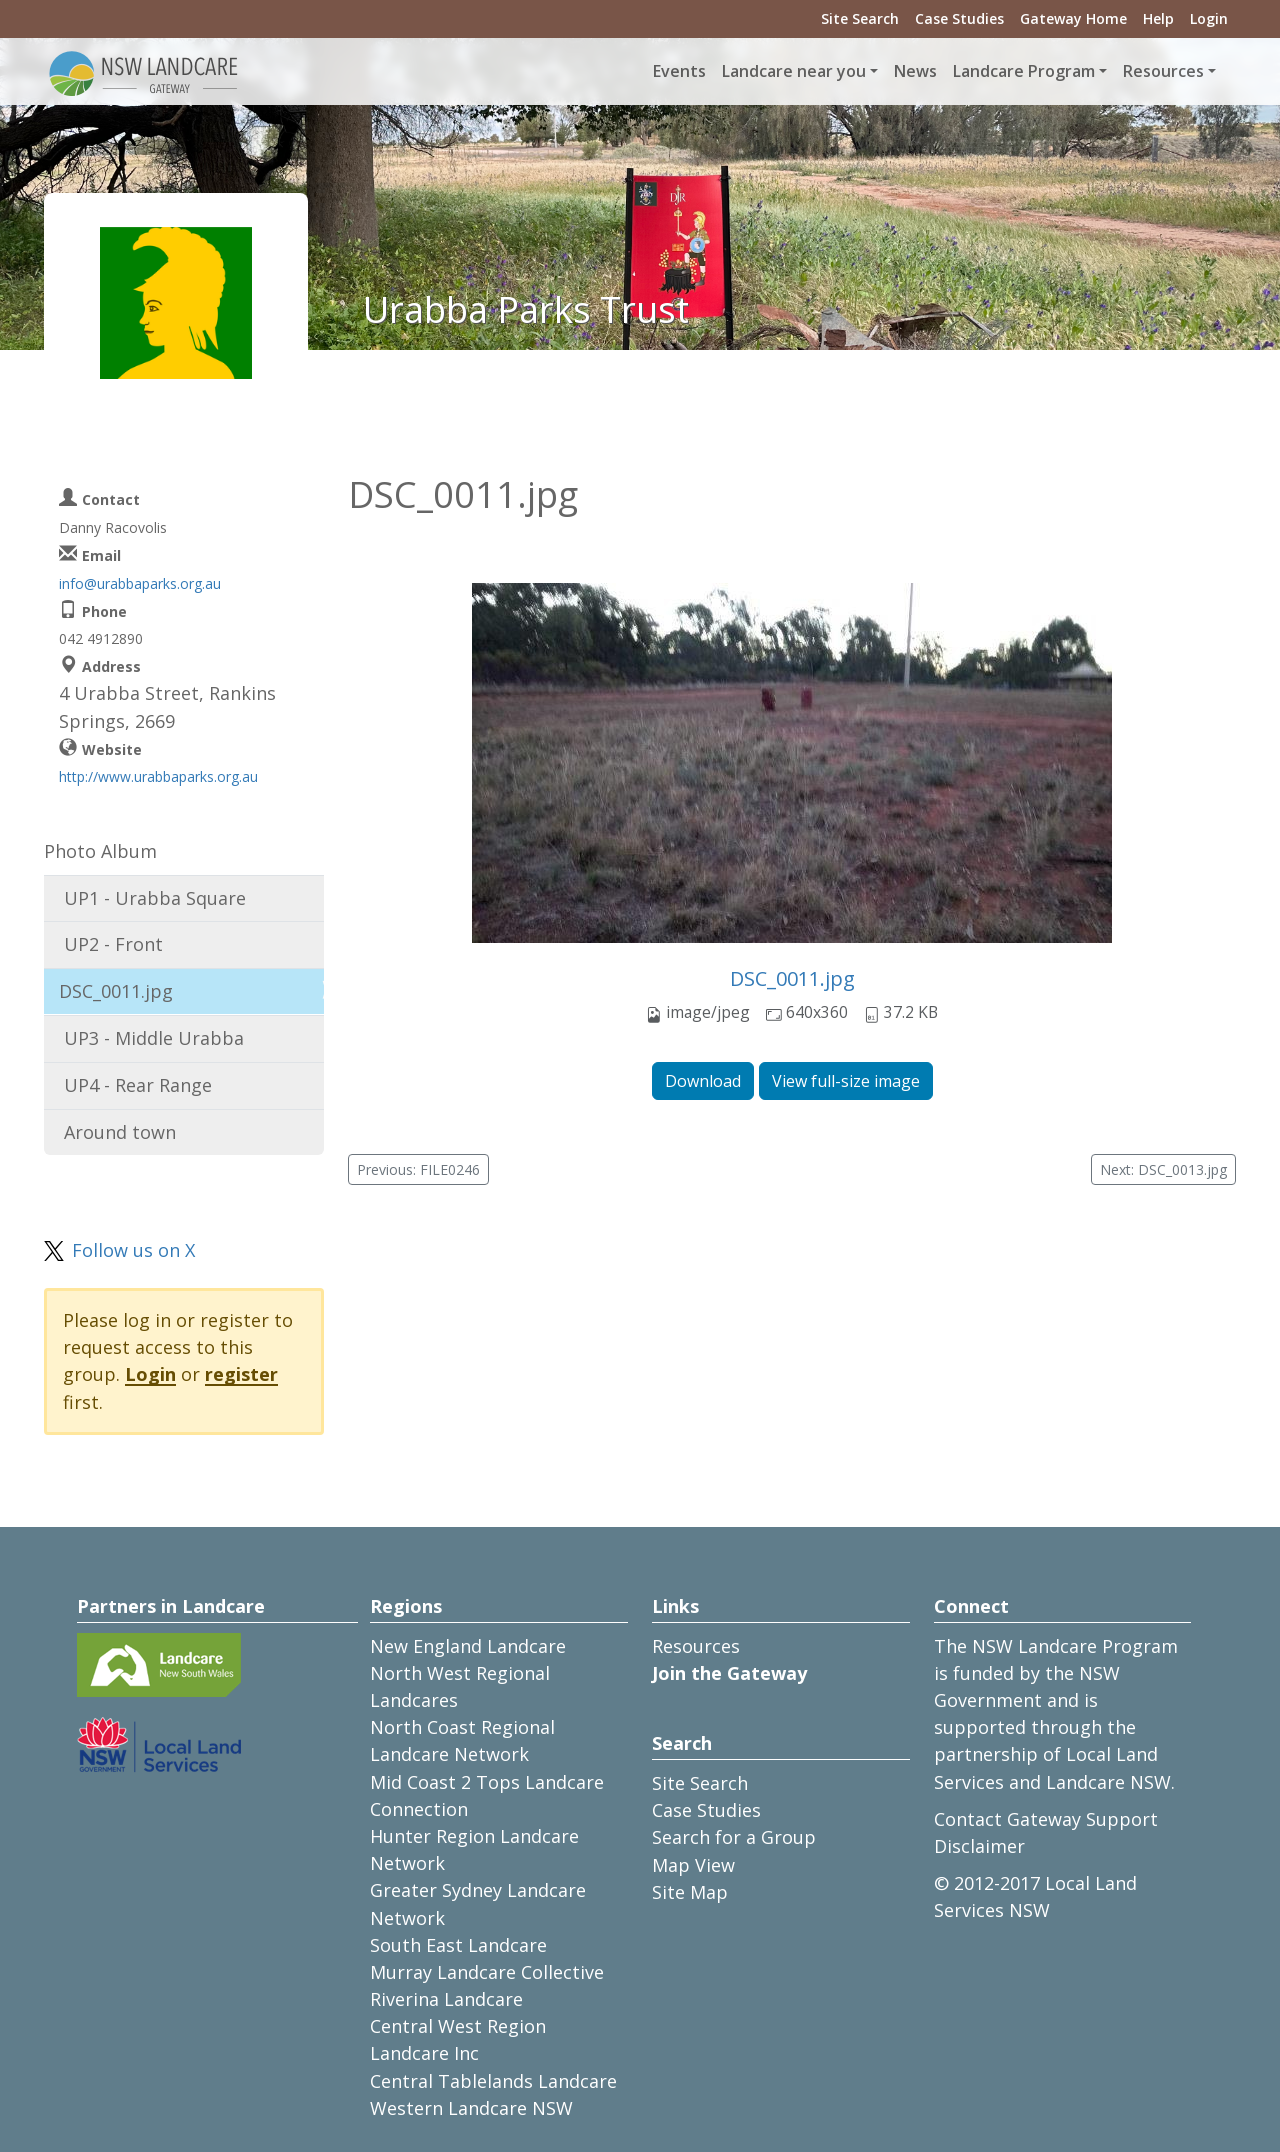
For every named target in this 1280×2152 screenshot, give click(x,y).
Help (1158, 18)
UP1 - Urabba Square (155, 898)
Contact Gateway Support (1046, 1819)
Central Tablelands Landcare (493, 2081)
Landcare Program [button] (1024, 71)
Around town (120, 1132)
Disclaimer (979, 1846)
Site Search (860, 18)
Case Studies (959, 18)
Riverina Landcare (446, 1999)
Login (1209, 18)
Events (679, 71)
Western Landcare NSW (471, 2108)
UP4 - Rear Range (138, 1085)
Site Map (690, 1892)
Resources (696, 1646)
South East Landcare (458, 1945)
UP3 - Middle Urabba (154, 1038)
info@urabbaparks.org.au (140, 583)
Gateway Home (1073, 18)
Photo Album (100, 851)
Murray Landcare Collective (487, 1972)
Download (703, 1081)
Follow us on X (133, 1250)
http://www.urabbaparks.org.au (158, 776)
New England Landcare (468, 1646)
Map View (693, 1865)
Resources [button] (1163, 71)
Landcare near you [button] (794, 71)
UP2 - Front (113, 944)
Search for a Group (734, 1837)
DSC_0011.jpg (792, 978)
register (241, 1374)
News (915, 71)
